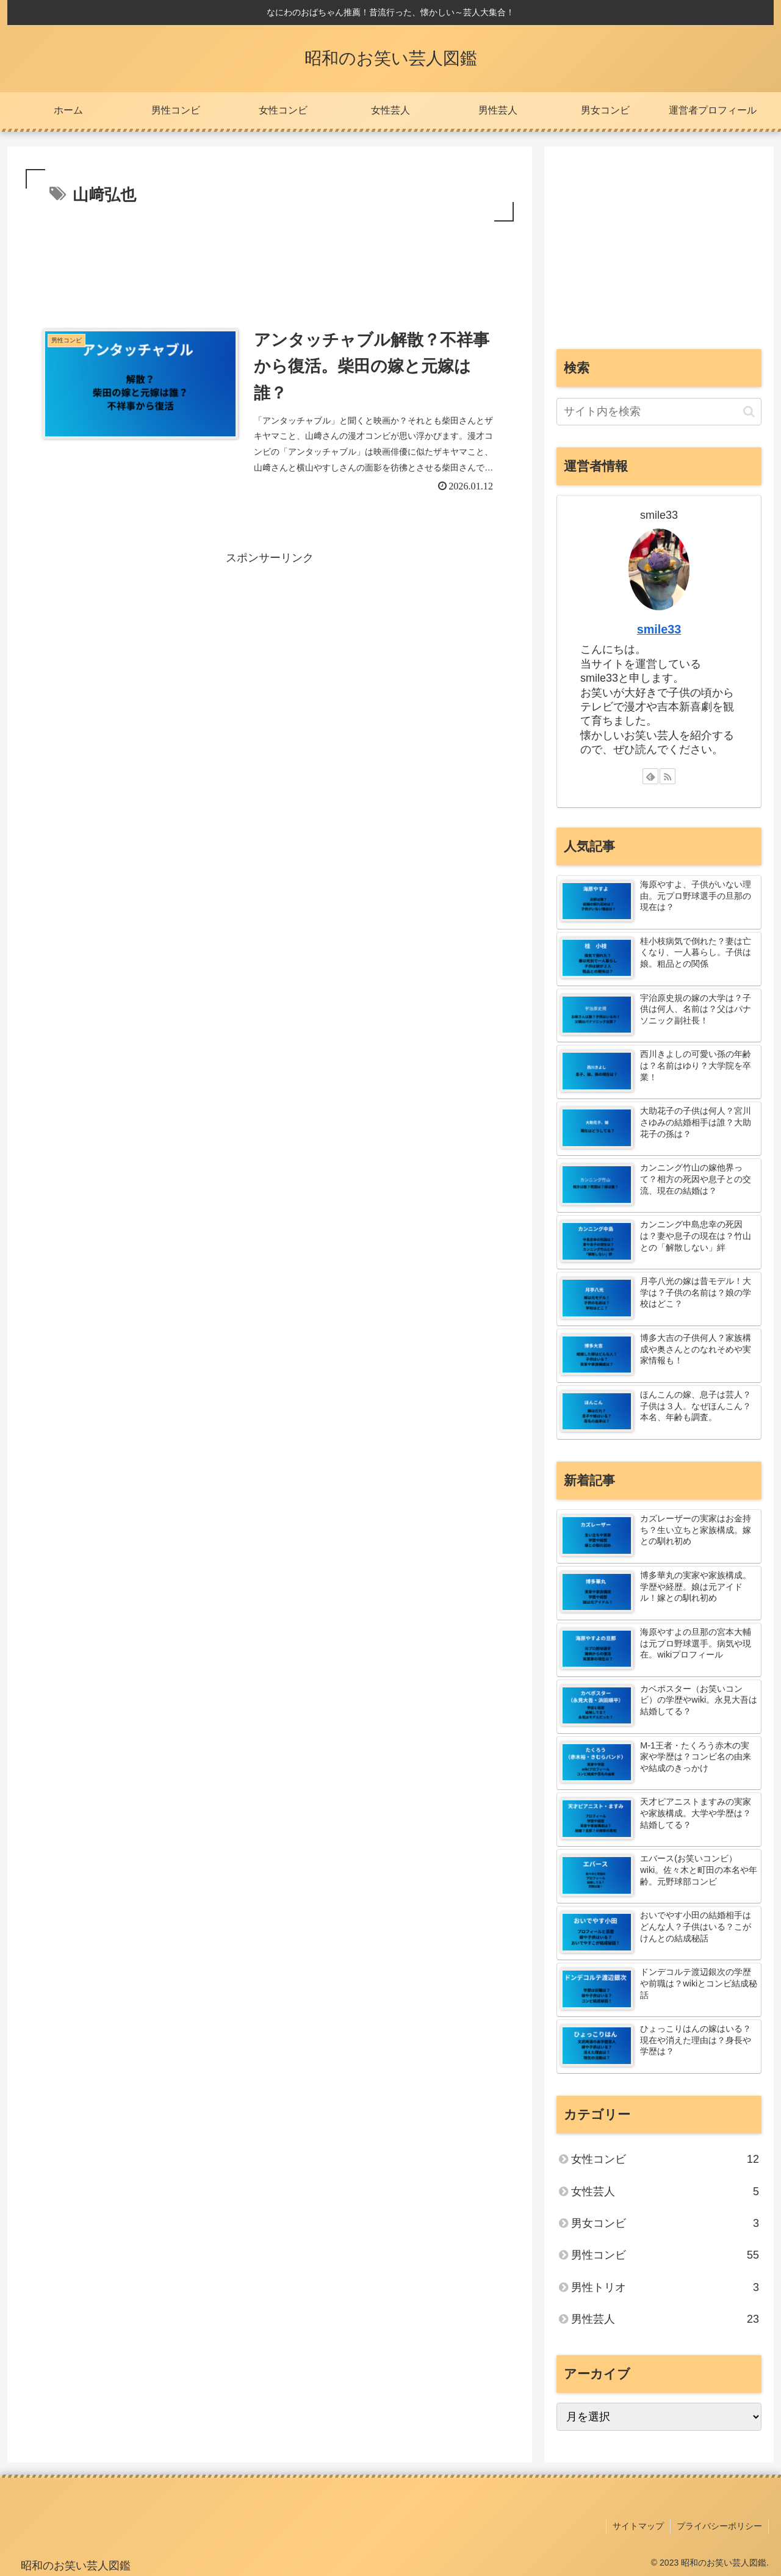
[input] (658, 411)
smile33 (659, 629)
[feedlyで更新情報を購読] (650, 776)
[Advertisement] (270, 258)
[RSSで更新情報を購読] (667, 776)
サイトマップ (638, 2526)
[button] (749, 412)
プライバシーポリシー (719, 2526)
